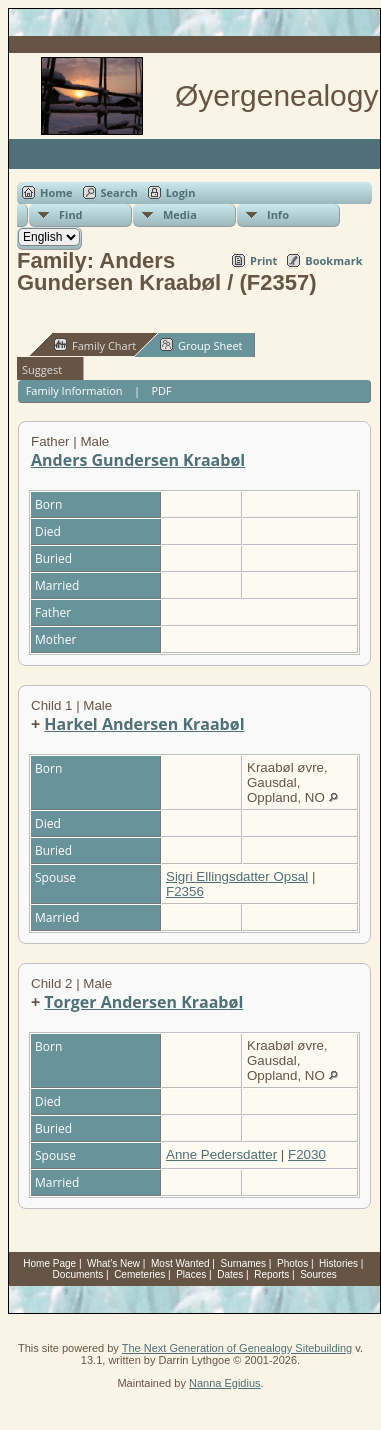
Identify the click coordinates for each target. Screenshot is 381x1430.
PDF (161, 390)
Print (263, 260)
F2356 (185, 891)
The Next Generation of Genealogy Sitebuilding (237, 1348)
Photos (292, 1263)
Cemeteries (139, 1274)
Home (56, 192)
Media (180, 214)
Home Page (49, 1263)
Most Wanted (180, 1263)
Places (191, 1274)
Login (181, 192)
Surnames (244, 1263)
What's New (113, 1263)
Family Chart (95, 345)
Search (119, 192)
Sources (318, 1274)
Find (71, 214)
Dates (230, 1274)
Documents (78, 1274)
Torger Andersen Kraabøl (143, 1002)
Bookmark (333, 260)
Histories (338, 1263)
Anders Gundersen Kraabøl (138, 460)
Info (278, 214)
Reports (271, 1274)
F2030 (307, 1154)
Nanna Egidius (225, 1383)
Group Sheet (201, 345)
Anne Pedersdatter (221, 1154)
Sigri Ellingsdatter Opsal (237, 876)
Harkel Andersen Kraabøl (144, 724)
